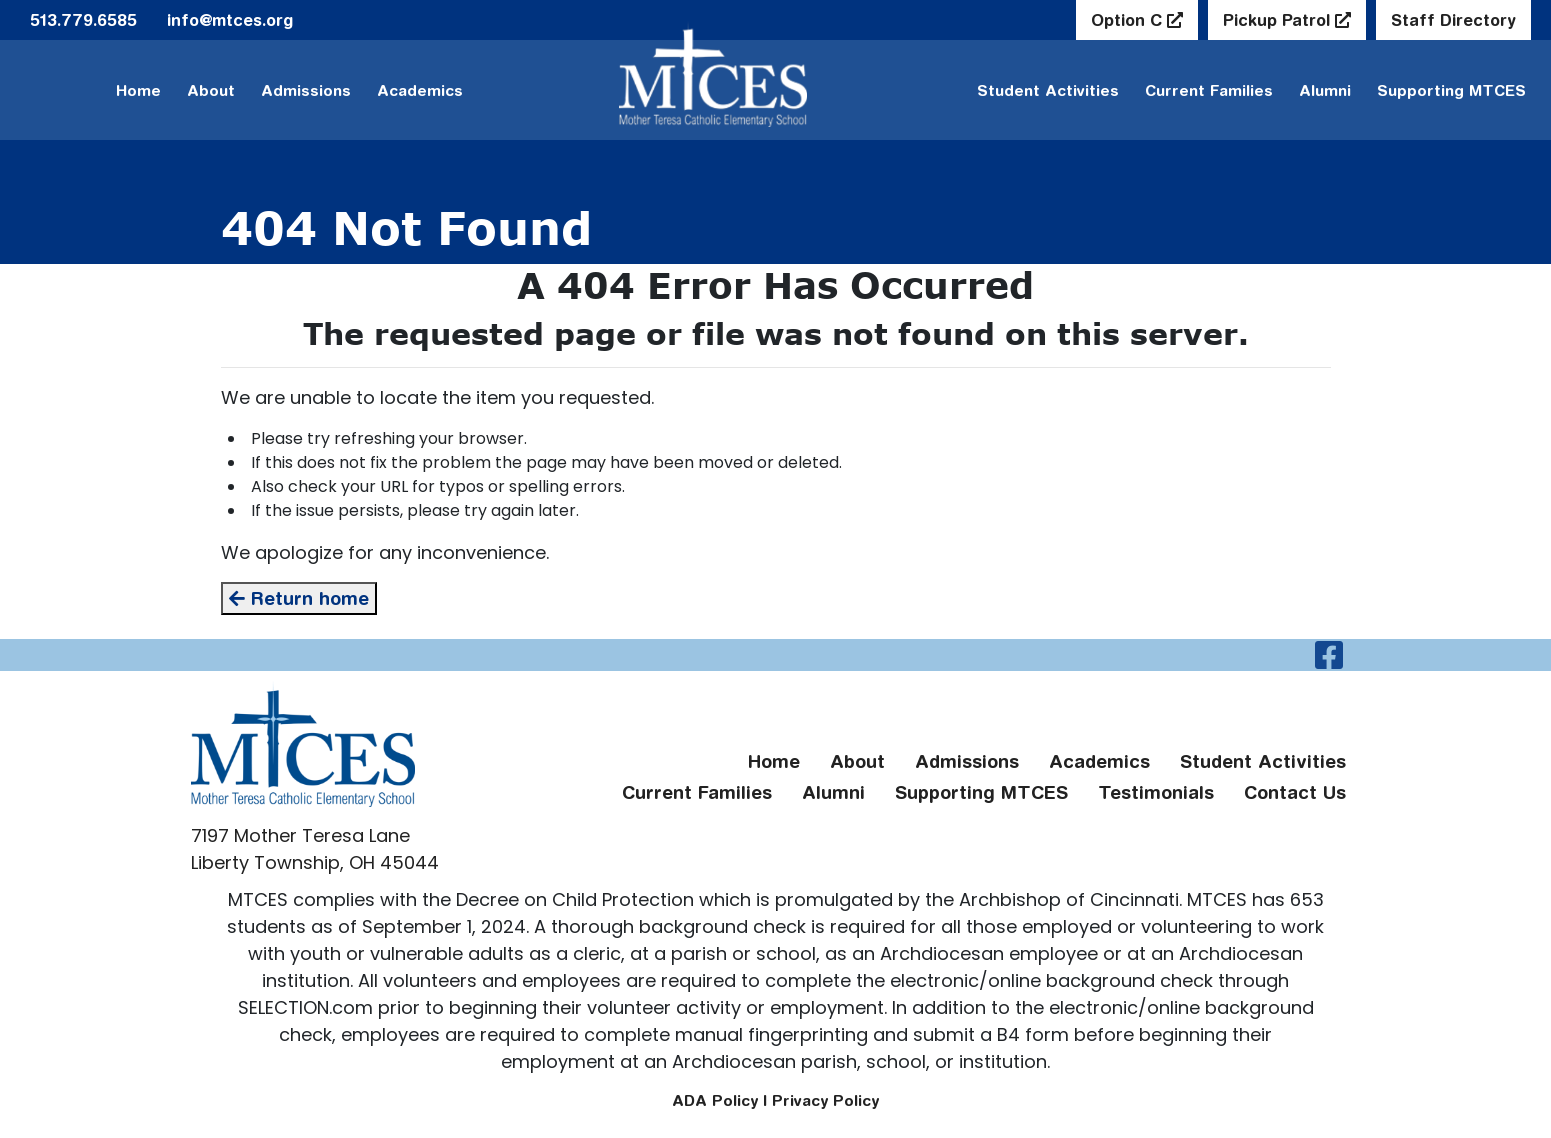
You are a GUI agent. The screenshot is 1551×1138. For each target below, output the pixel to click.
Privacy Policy (825, 1100)
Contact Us (1295, 792)
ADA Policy (715, 1100)
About (211, 90)
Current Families (1209, 90)
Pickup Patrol (1279, 20)
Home (138, 90)
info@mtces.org (230, 20)
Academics (420, 90)
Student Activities (1048, 90)
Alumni (1325, 90)
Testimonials (1156, 792)
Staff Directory (1453, 20)
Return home (299, 598)
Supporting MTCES (1451, 90)
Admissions (306, 90)
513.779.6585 (83, 20)
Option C (1129, 20)
